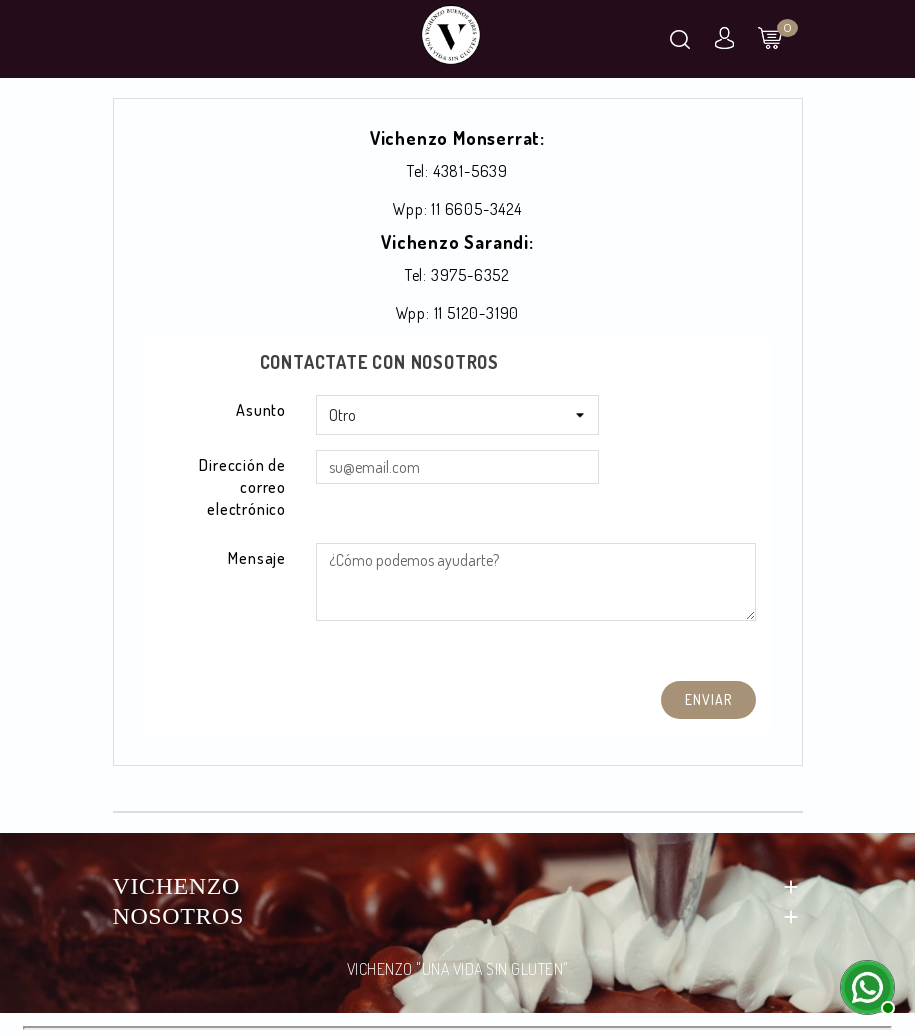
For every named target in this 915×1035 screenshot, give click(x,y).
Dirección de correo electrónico (242, 487)
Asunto (261, 410)
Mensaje (257, 558)
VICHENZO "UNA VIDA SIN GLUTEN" (458, 969)
